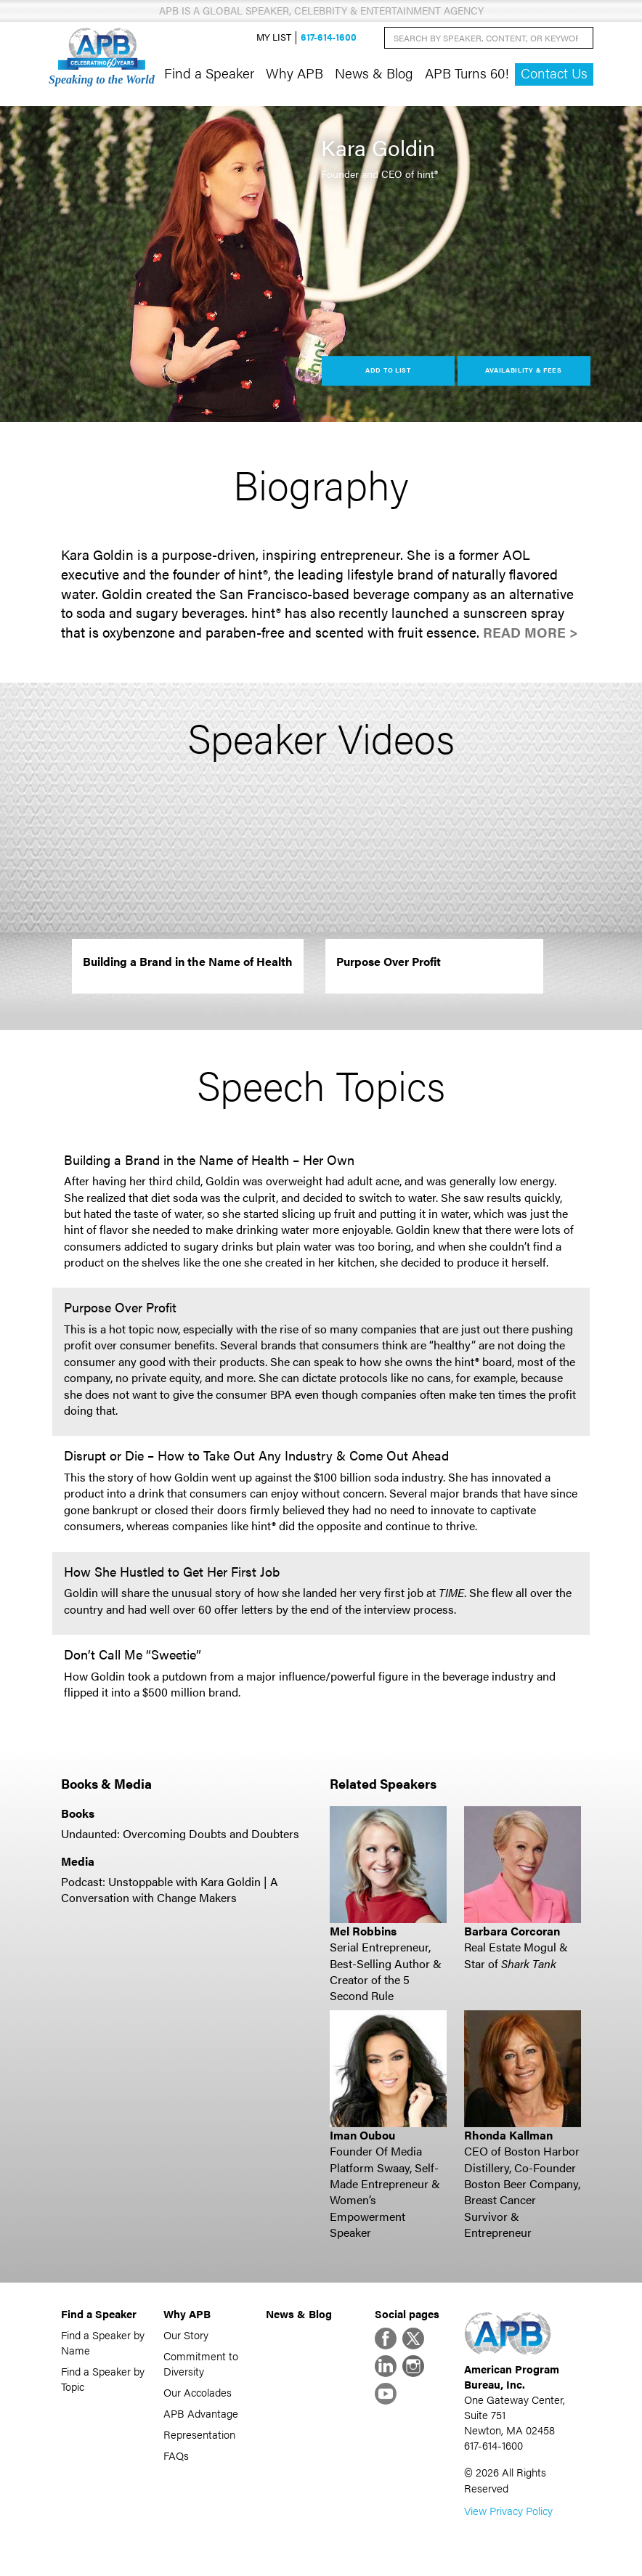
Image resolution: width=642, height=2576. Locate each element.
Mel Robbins (363, 1930)
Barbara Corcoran (512, 1930)
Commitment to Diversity (200, 2363)
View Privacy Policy (508, 2510)
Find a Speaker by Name (103, 2342)
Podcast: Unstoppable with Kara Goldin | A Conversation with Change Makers (169, 1889)
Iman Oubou (362, 2134)
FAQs (176, 2455)
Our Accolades (197, 2392)
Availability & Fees (523, 370)
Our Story (185, 2334)
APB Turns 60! (467, 72)
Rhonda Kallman (508, 2134)
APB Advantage (200, 2413)
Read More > (530, 632)
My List (273, 37)
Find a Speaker (209, 72)
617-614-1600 (329, 37)
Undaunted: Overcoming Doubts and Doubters (180, 1833)
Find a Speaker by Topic (103, 2378)
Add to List (388, 370)
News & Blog (374, 72)
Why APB (294, 72)
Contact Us (554, 73)
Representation (199, 2434)
